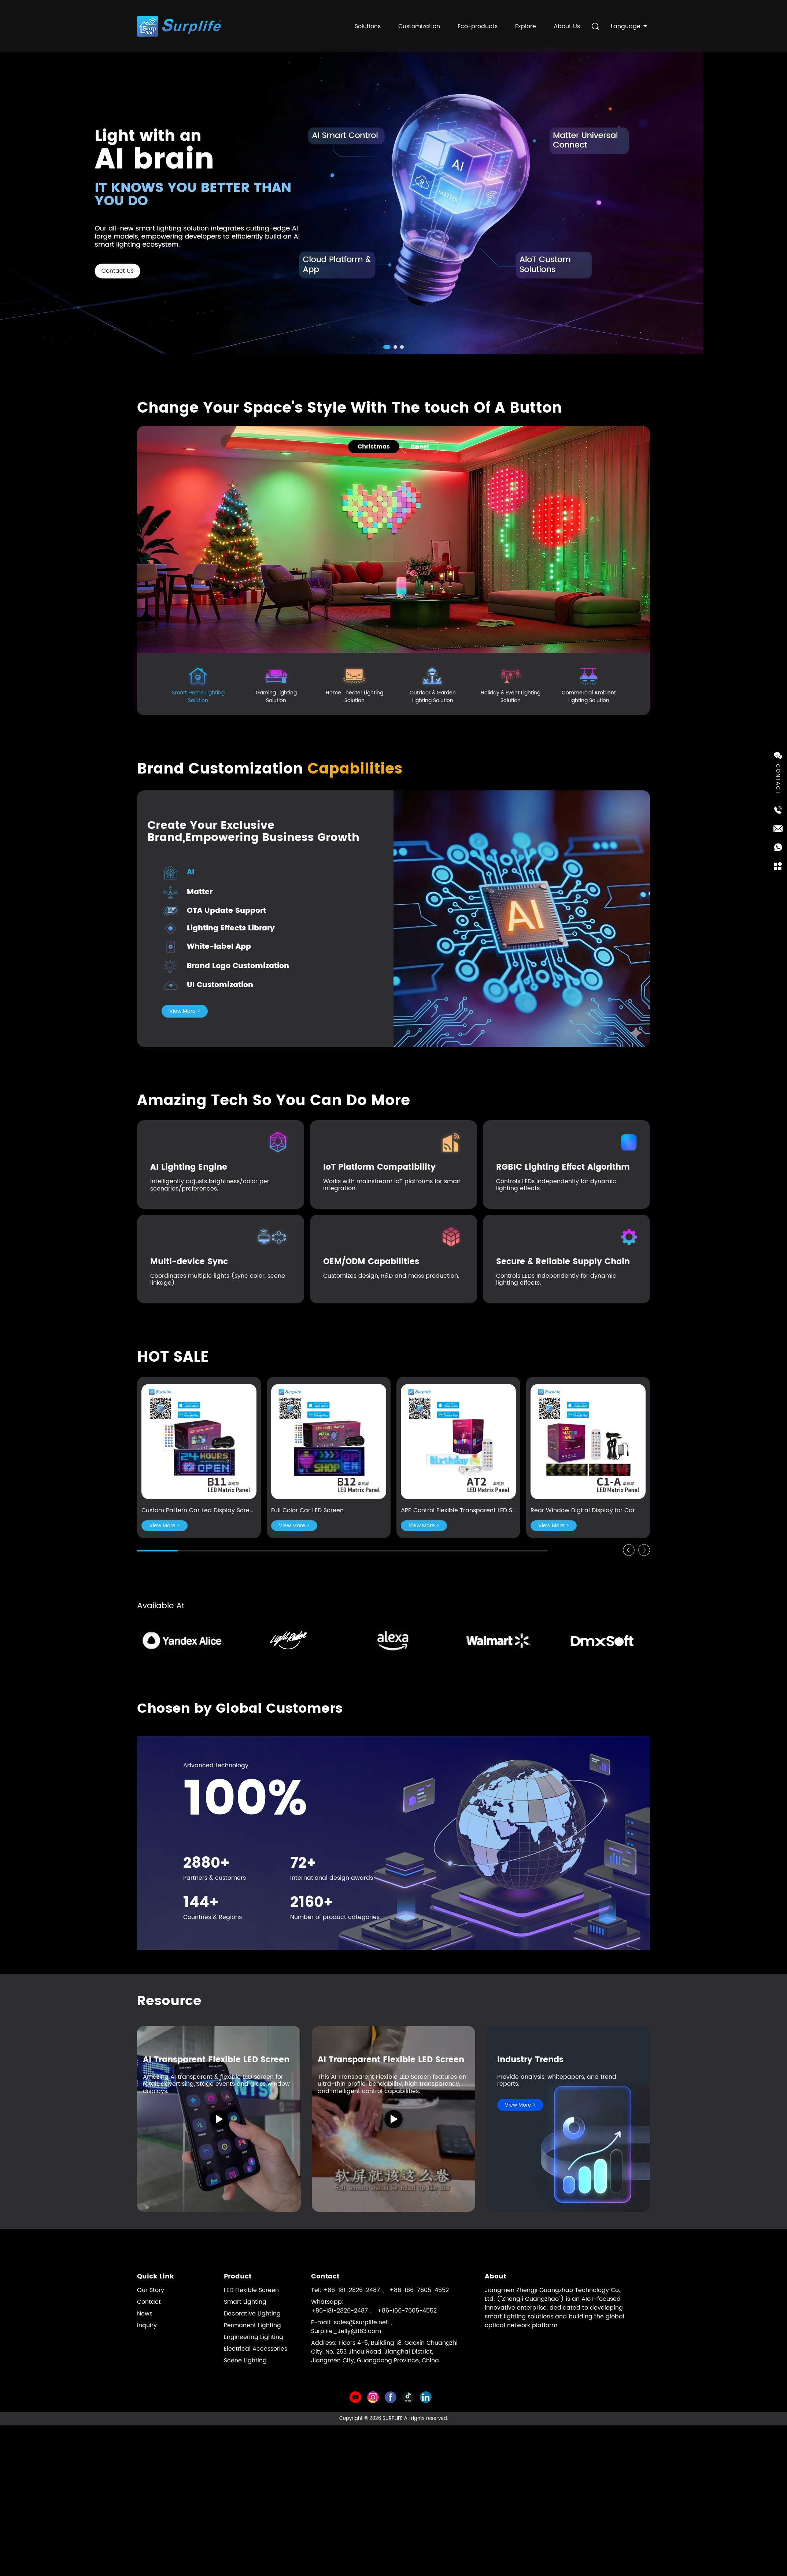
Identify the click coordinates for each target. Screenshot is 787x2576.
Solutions (368, 23)
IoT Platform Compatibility (379, 1167)
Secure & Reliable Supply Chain (563, 1262)
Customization (419, 23)
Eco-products (478, 23)
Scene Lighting (245, 2360)
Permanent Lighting (252, 2325)
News (144, 2313)
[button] (387, 347)
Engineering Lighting (253, 2337)
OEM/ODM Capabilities (371, 1262)
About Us (567, 23)
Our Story (150, 2290)
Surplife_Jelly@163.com (346, 2331)
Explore (525, 23)
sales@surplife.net (361, 2322)
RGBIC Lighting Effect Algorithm (563, 1167)
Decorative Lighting (252, 2313)
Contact (149, 2302)
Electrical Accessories (255, 2348)
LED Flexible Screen (251, 2290)
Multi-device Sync (189, 1262)
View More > (184, 1011)
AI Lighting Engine (188, 1167)
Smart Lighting (245, 2302)
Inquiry (147, 2325)
